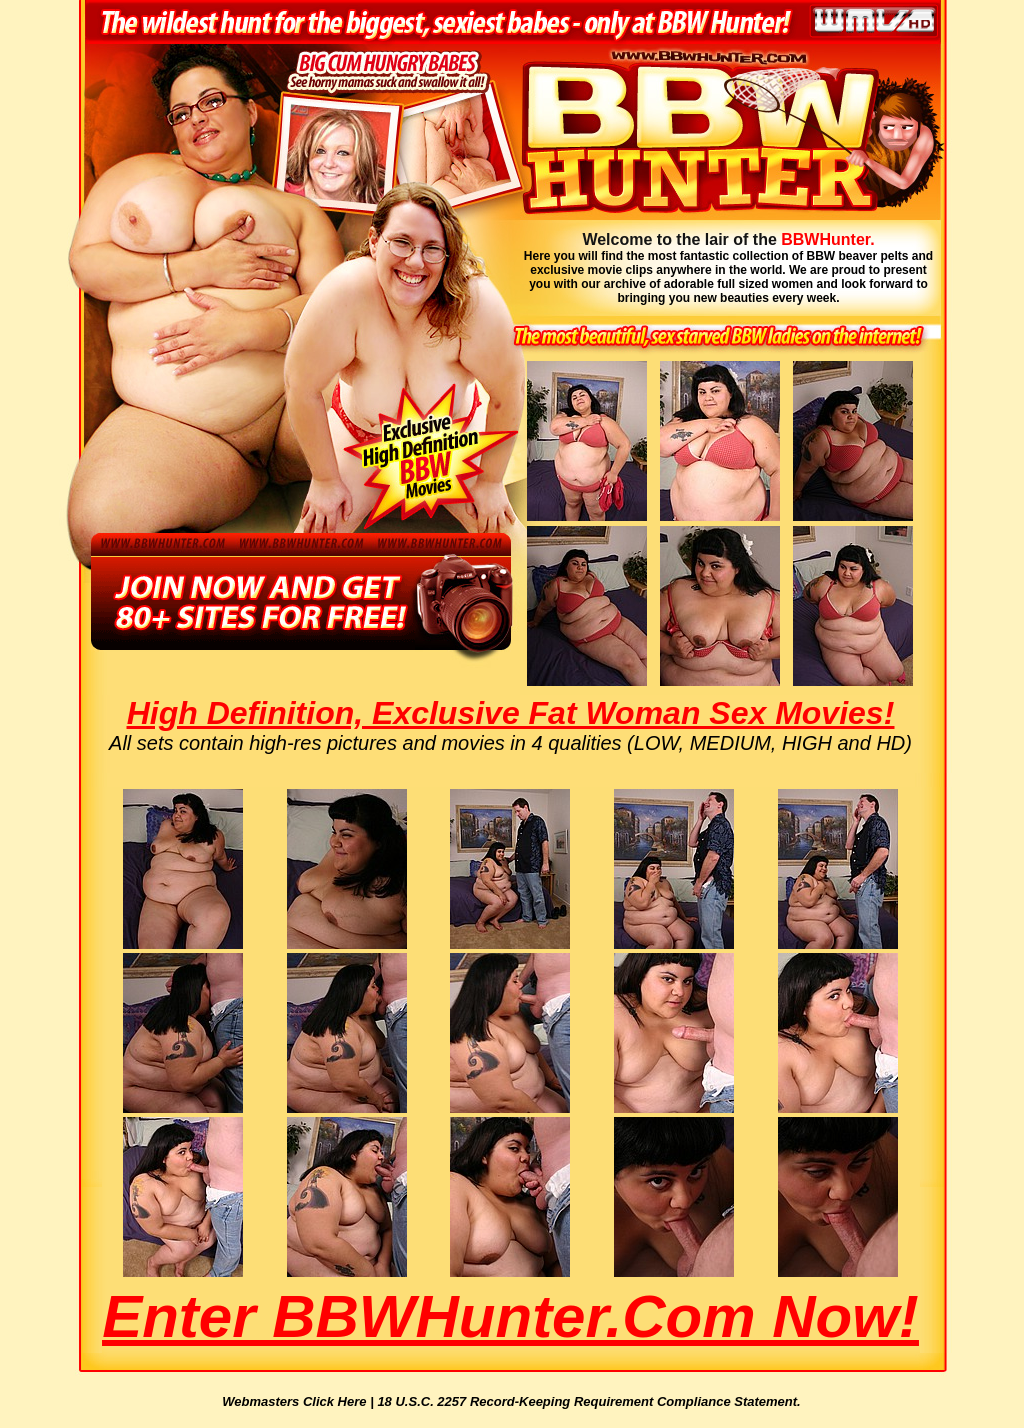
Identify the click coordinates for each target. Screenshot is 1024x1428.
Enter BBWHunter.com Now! (510, 1316)
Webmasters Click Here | (299, 1401)
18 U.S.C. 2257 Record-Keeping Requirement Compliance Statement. (588, 1401)
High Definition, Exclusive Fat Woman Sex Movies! (511, 713)
